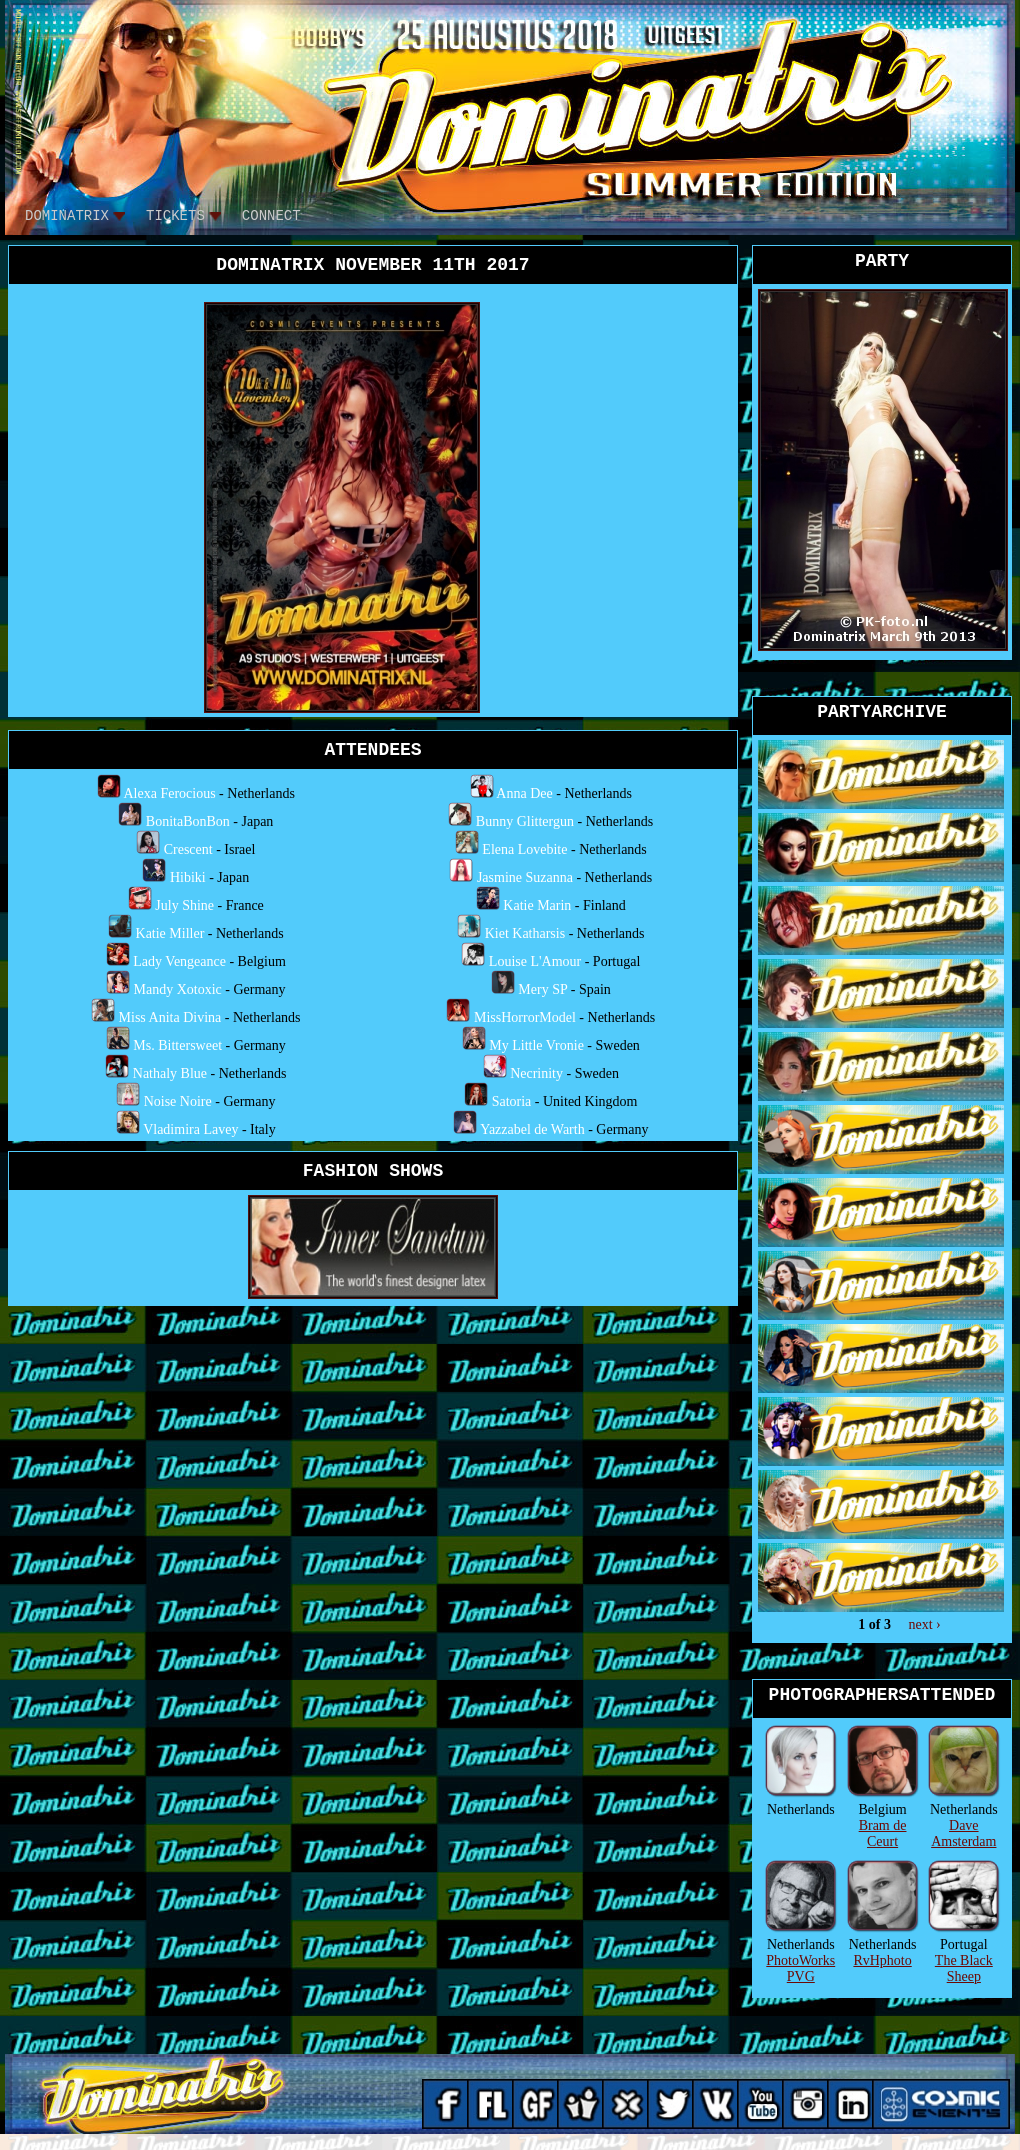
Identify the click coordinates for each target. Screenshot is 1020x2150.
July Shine (184, 905)
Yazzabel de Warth (532, 1129)
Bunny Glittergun (525, 821)
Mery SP (542, 989)
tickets (175, 216)
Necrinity (536, 1073)
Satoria (512, 1101)
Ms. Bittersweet (177, 1045)
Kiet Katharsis (525, 933)
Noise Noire (178, 1101)
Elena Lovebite (524, 849)
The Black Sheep (964, 1968)
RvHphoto (882, 1960)
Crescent (188, 849)
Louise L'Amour (535, 961)
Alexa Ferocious (169, 793)
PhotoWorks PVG (800, 1968)
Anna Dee (524, 793)
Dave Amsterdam (963, 1833)
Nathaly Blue (170, 1073)
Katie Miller (170, 933)
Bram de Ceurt (883, 1833)
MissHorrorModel (525, 1017)
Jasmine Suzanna (525, 877)
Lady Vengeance (179, 961)
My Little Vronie (536, 1045)
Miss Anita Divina (170, 1017)
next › (924, 1624)
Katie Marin (537, 905)
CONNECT (271, 216)
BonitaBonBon (188, 821)
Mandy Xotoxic (178, 989)
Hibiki (188, 877)
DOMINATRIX (67, 216)
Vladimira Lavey (190, 1129)
